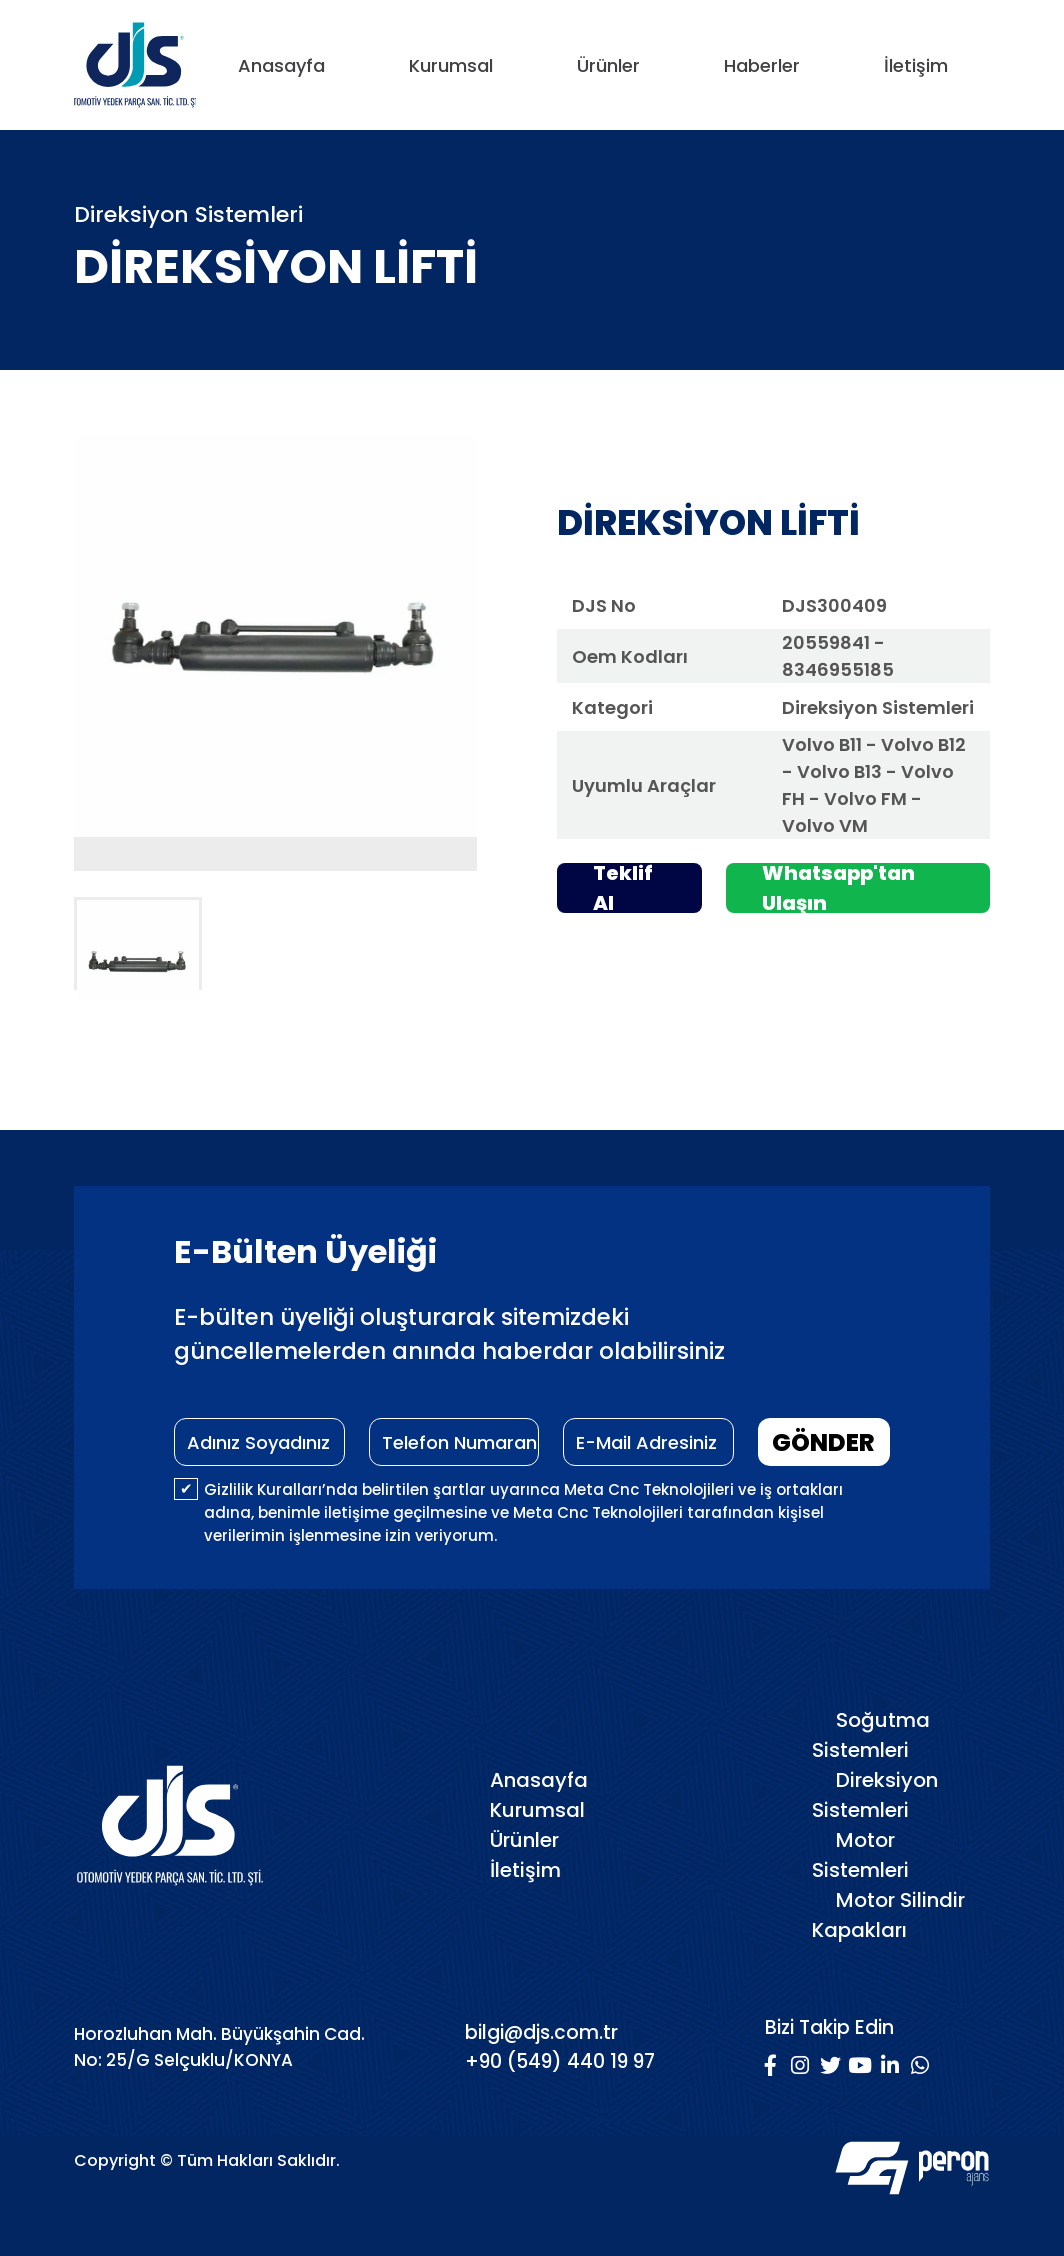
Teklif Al (623, 888)
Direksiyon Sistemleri (875, 1795)
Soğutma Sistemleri (871, 1735)
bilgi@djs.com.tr (541, 2032)
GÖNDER (823, 1442)
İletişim (916, 65)
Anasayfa (281, 65)
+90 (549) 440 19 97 (560, 2061)
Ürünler (608, 65)
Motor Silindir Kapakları (888, 1915)
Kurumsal (451, 65)
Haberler (762, 65)
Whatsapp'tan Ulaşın (838, 888)
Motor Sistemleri (860, 1855)
